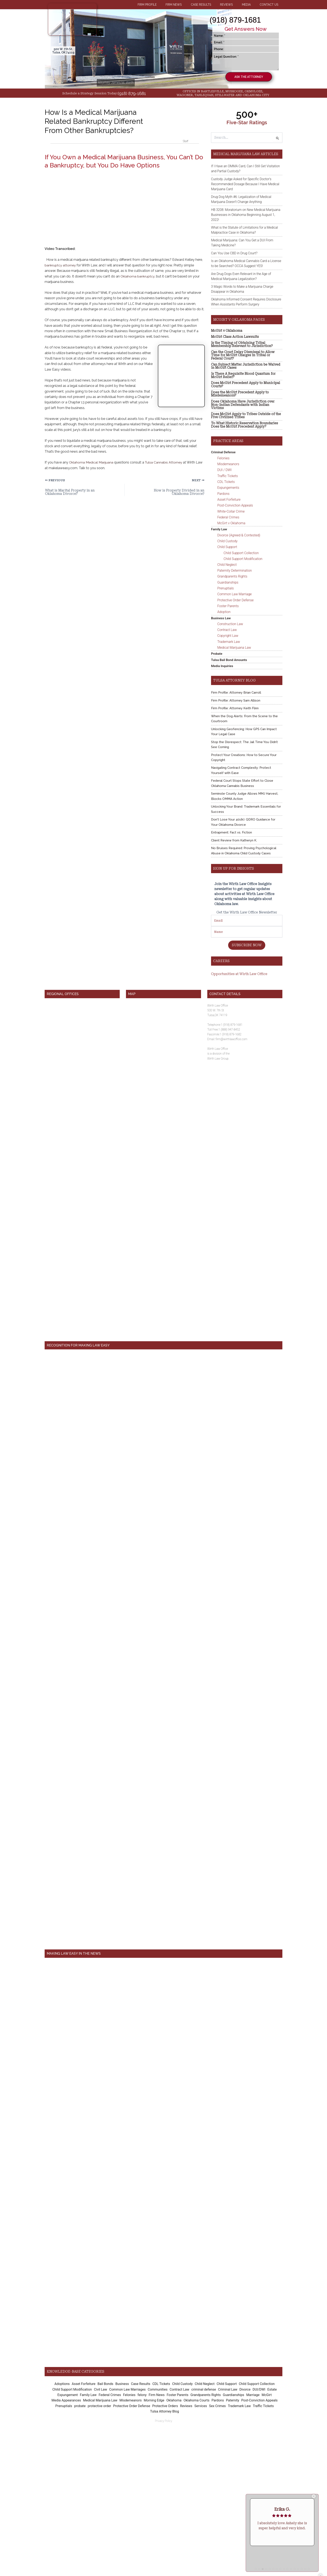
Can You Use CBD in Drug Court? (235, 253)
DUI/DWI (259, 2386)
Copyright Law (227, 635)
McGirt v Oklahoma (227, 331)
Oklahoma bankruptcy (138, 276)
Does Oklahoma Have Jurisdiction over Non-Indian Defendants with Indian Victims (243, 406)
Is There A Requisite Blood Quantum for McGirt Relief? (244, 376)
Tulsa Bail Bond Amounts (230, 659)
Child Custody (227, 542)
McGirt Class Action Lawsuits (235, 337)
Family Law (219, 530)
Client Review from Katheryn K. (234, 837)
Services (200, 2403)
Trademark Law (228, 641)
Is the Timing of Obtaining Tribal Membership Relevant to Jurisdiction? (243, 344)
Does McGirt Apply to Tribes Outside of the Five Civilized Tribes (244, 417)
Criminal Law (227, 2386)
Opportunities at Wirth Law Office (239, 971)
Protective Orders (165, 2403)
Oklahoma (173, 2397)
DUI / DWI (224, 471)
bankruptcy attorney (60, 265)
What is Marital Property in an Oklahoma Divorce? (70, 492)
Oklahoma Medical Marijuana (91, 462)
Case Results (201, 4)
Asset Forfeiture (228, 501)
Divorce (244, 2386)
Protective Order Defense (235, 600)
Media (246, 4)
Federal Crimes (228, 518)
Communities (157, 2386)
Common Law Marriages (127, 2386)
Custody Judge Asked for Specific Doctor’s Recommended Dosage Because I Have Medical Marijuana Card (246, 184)
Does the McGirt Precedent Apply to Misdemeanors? (241, 395)
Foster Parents (228, 606)
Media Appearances (66, 2397)
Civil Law (100, 2386)
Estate (272, 2386)
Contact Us (269, 4)
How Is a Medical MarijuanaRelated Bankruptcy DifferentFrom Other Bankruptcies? (95, 121)
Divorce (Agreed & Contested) (238, 536)
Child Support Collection (241, 553)
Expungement (67, 2392)
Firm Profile (147, 4)
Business (122, 2381)
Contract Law (227, 630)
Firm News (174, 4)
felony (142, 2392)
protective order (99, 2403)
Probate (217, 653)
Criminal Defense (224, 454)
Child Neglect (227, 565)
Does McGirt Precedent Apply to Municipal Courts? (238, 385)
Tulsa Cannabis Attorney (164, 462)
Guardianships (227, 583)
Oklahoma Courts (196, 2397)
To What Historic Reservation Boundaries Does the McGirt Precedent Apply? (245, 426)
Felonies (223, 460)
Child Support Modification (243, 559)
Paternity (232, 2397)
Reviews (226, 4)
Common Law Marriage (234, 594)
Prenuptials (225, 588)
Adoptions (62, 2381)
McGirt (267, 2392)
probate (80, 2403)
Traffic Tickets (227, 477)
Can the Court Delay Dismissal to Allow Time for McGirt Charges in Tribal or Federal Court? (243, 355)
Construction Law (230, 624)
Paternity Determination (234, 571)
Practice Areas (228, 443)
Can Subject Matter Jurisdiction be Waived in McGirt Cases (240, 366)
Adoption (223, 612)
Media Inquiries (222, 665)
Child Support (227, 548)
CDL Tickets (226, 483)
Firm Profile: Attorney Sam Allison (235, 700)
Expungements (228, 489)
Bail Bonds (105, 2381)
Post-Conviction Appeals (235, 506)
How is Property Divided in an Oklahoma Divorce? (178, 492)
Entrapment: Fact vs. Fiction (231, 830)
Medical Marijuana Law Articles (245, 154)
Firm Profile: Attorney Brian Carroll (236, 692)
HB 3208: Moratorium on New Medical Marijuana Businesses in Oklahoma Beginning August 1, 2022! (246, 215)
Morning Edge (154, 2397)
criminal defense (203, 2386)
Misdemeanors (228, 465)
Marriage (253, 2392)
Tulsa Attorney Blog (234, 680)
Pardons (223, 495)
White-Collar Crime (231, 512)
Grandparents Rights (232, 577)
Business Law (221, 618)
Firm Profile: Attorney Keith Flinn (235, 707)
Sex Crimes (217, 2403)
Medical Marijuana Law (234, 647)
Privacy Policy (163, 2417)
